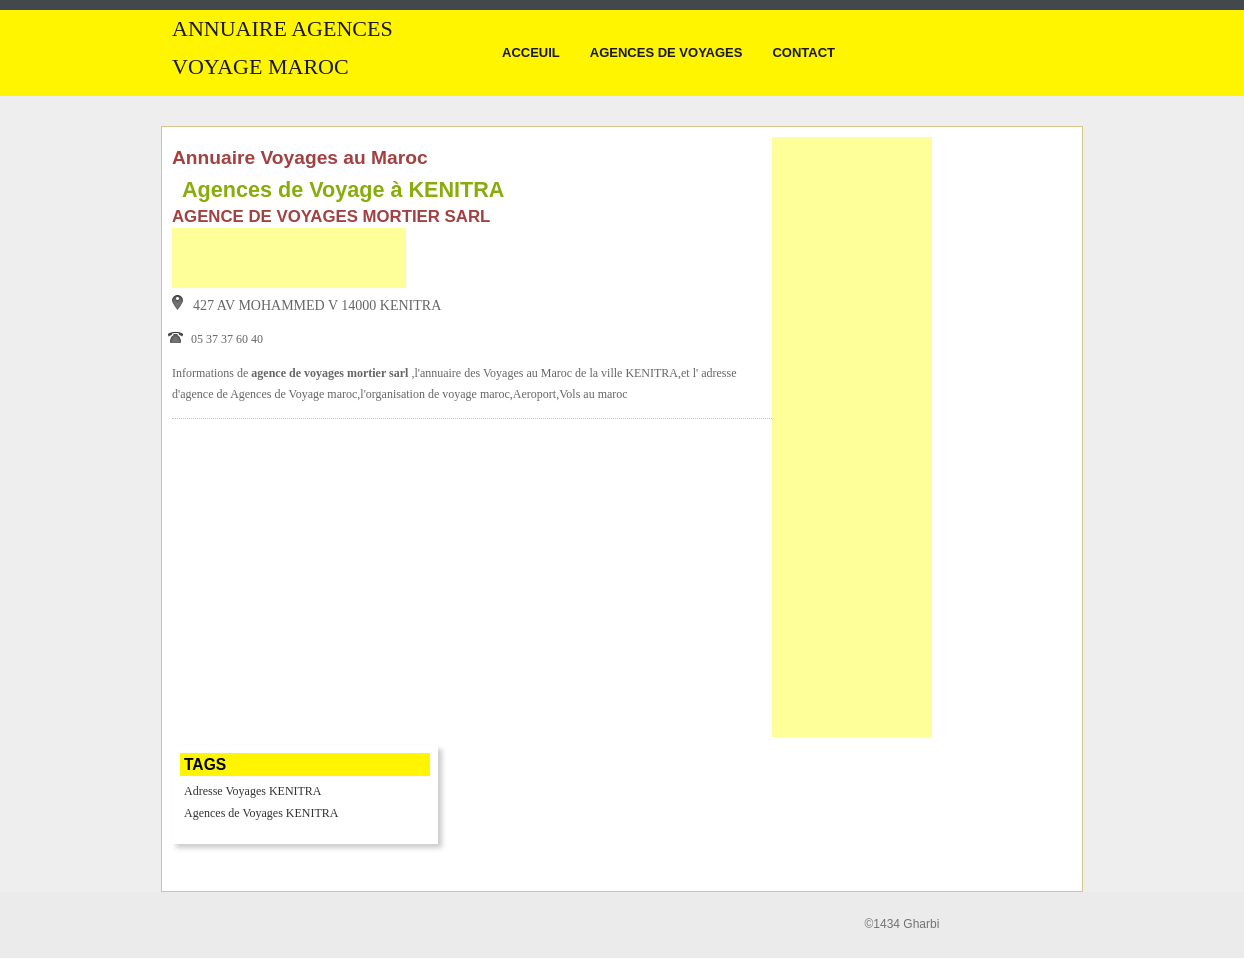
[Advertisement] (289, 258)
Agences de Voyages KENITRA (261, 813)
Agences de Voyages (666, 52)
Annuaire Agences (282, 29)
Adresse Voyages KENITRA (253, 791)
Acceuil (531, 52)
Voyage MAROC (260, 67)
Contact (803, 52)
